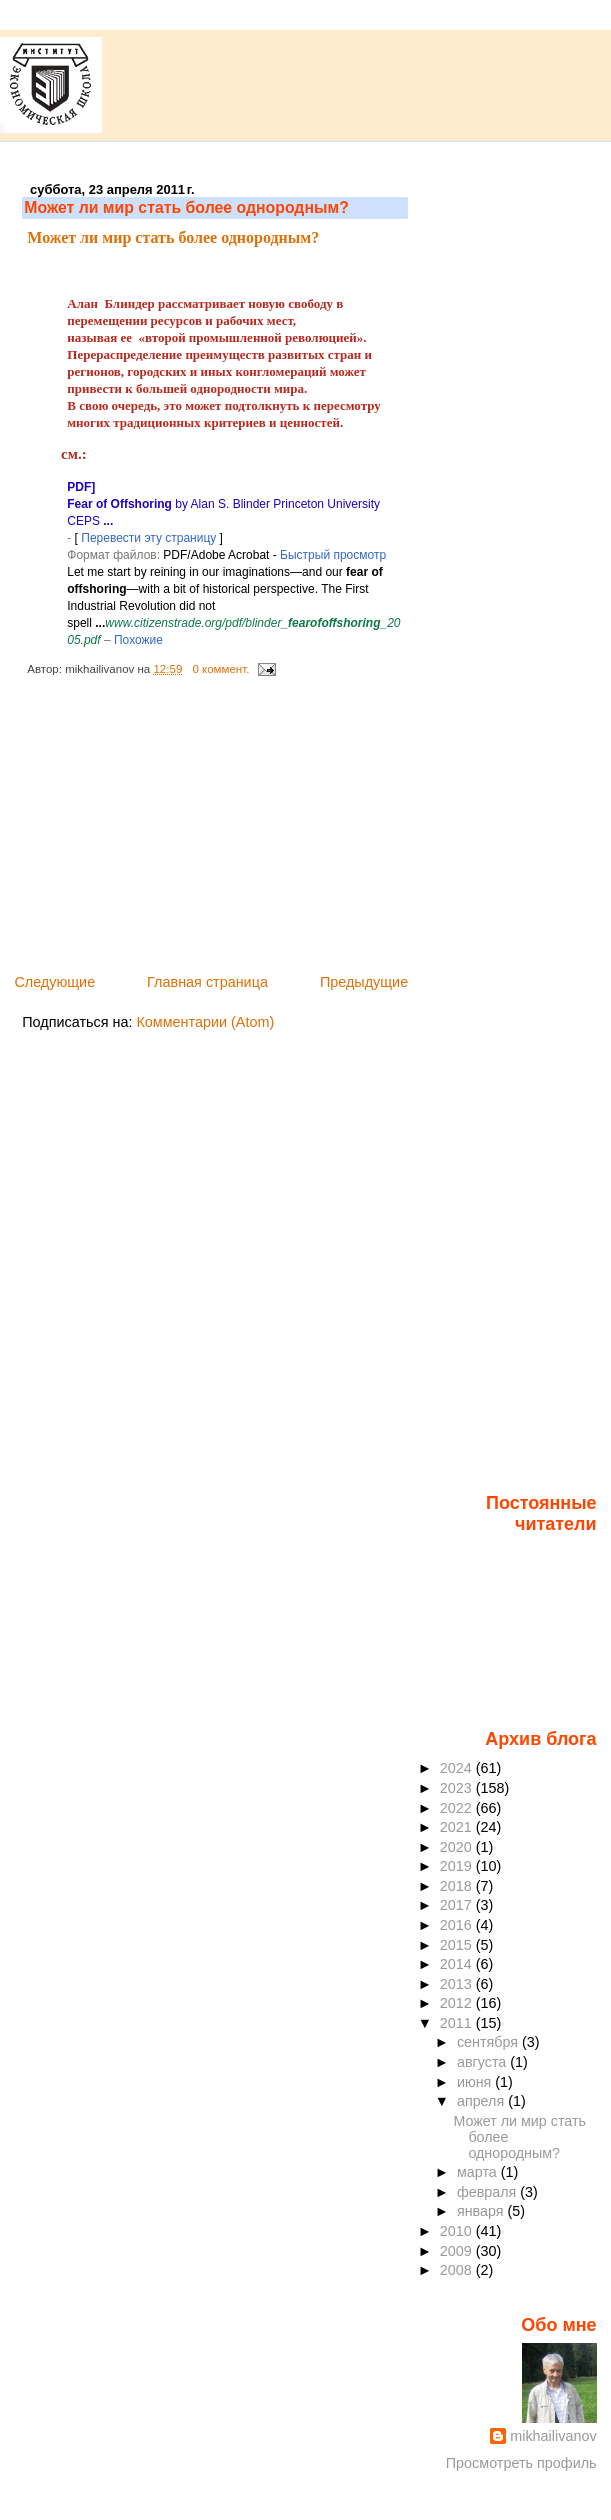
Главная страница (207, 982)
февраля (488, 2192)
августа (483, 2062)
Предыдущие (364, 982)
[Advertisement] (172, 831)
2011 (458, 2023)
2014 (458, 1964)
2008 (458, 2270)
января (482, 2211)
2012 (458, 2003)
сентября (489, 2042)
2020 (458, 1847)
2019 (458, 1866)
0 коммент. (220, 669)
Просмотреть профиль (521, 2463)
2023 (458, 1788)
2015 (458, 1945)
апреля (482, 2101)
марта (479, 2172)
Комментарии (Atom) (205, 1022)
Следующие (54, 982)
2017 (458, 1905)
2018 (458, 1886)
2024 (458, 1768)
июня (476, 2082)
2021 (458, 1827)
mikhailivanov (553, 2436)
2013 (458, 1984)
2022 (458, 1808)
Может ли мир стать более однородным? (186, 207)
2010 (458, 2231)
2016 (458, 1925)
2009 (458, 2251)
